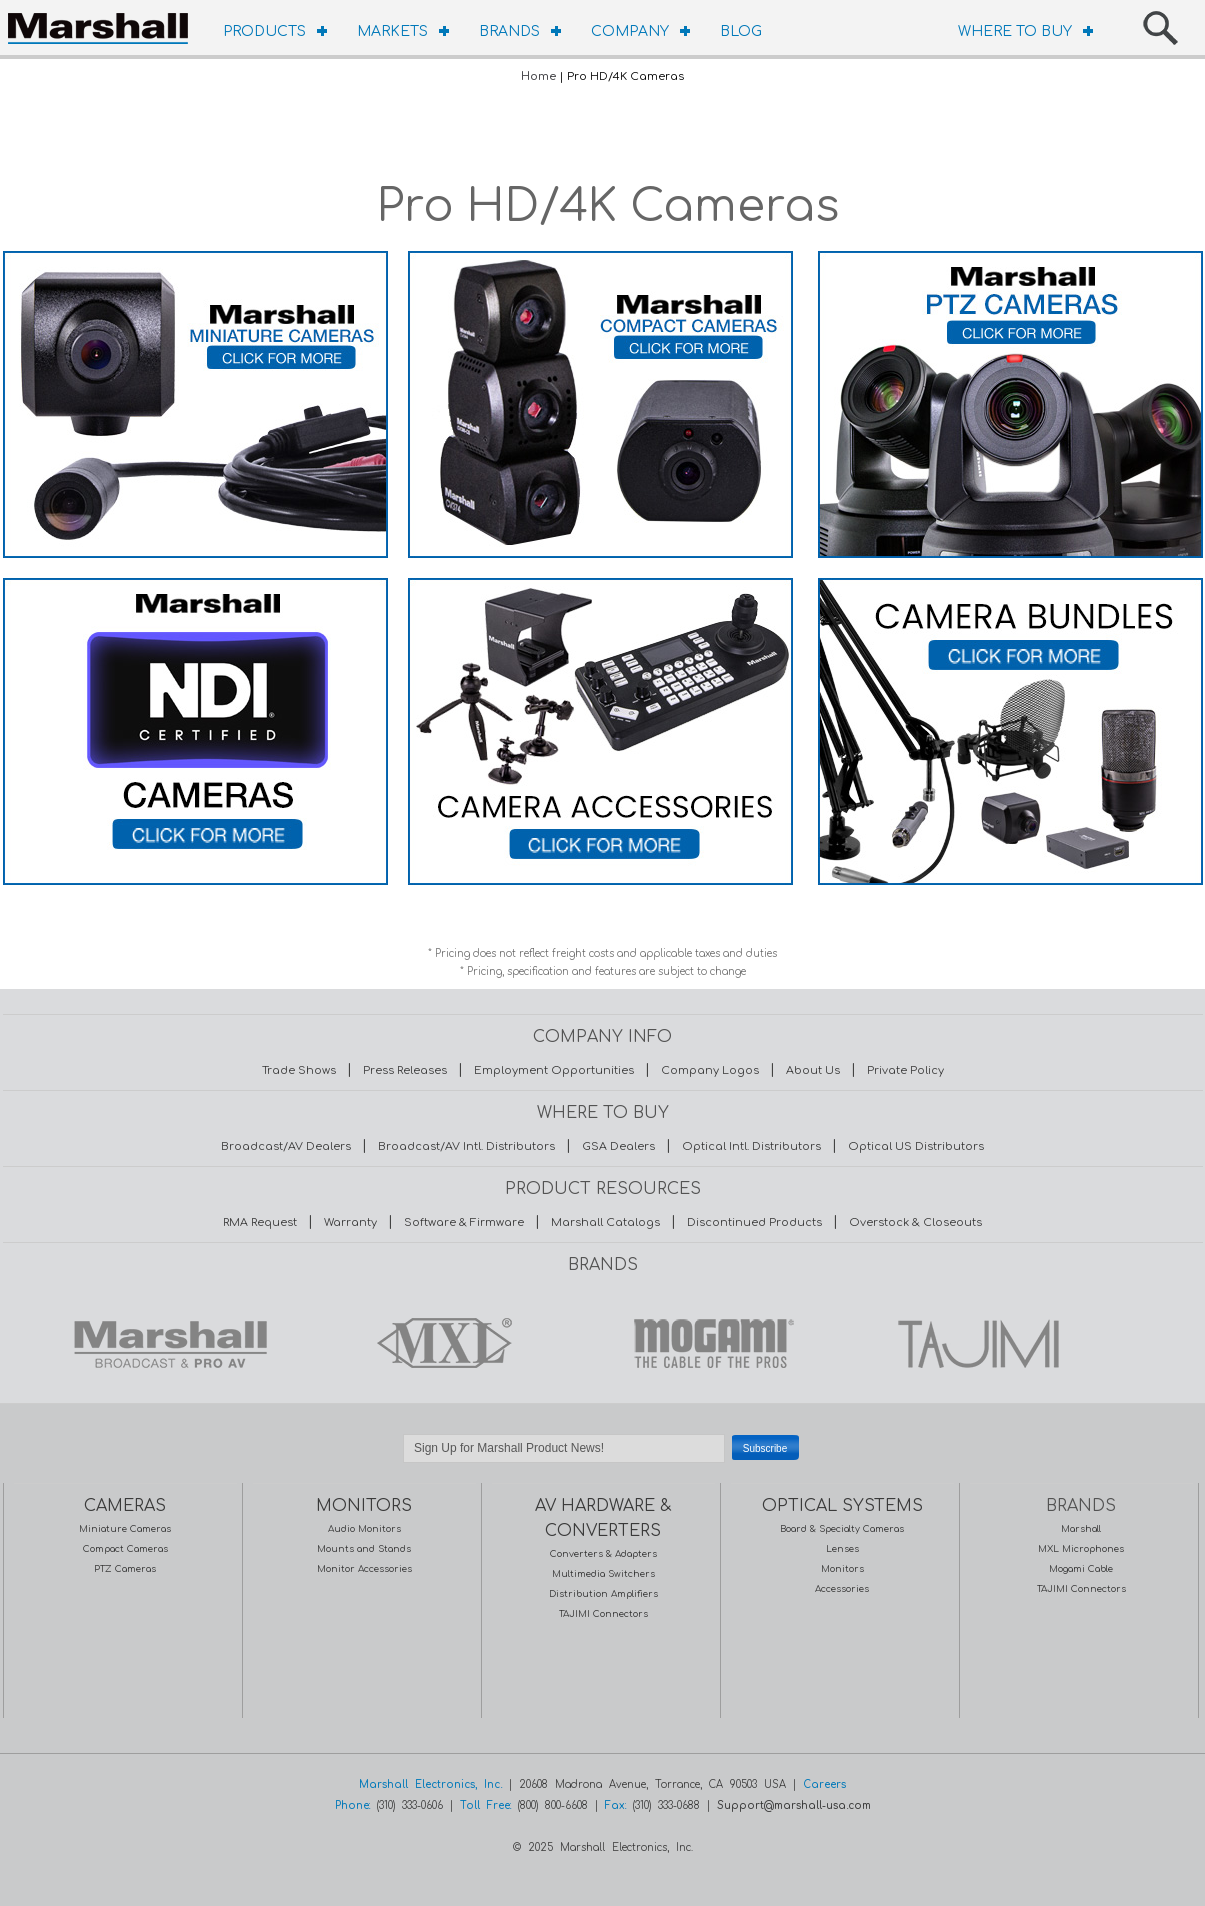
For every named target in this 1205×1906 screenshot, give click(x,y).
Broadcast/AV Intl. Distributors (466, 1146)
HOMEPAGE (103, 25)
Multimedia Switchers (603, 1574)
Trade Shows (299, 1070)
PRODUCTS (264, 31)
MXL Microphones (1081, 1549)
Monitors (842, 1569)
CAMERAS (125, 1506)
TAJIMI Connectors (603, 1614)
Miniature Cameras (125, 1529)
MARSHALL (170, 1343)
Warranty (350, 1222)
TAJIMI (977, 1343)
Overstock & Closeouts (915, 1222)
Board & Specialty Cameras (842, 1529)
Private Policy (905, 1070)
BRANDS (509, 31)
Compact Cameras (125, 1549)
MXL (439, 1343)
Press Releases (405, 1070)
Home (538, 76)
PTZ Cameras (125, 1569)
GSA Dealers (618, 1146)
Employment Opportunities (554, 1070)
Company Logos (710, 1070)
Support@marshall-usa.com (794, 1805)
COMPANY (630, 31)
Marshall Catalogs (605, 1222)
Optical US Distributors (916, 1146)
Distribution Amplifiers (603, 1594)
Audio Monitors (364, 1529)
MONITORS (364, 1506)
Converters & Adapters (603, 1554)
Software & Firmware (464, 1222)
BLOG (741, 31)
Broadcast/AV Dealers (286, 1146)
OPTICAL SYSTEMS (842, 1506)
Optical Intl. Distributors (751, 1146)
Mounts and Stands (364, 1549)
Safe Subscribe (603, 1473)
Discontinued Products (754, 1222)
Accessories (842, 1589)
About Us (813, 1070)
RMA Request (260, 1222)
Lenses (842, 1549)
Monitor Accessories (364, 1569)
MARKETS (392, 31)
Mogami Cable (1081, 1569)
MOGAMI (708, 1343)
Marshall (1081, 1529)
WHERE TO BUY (1015, 31)
